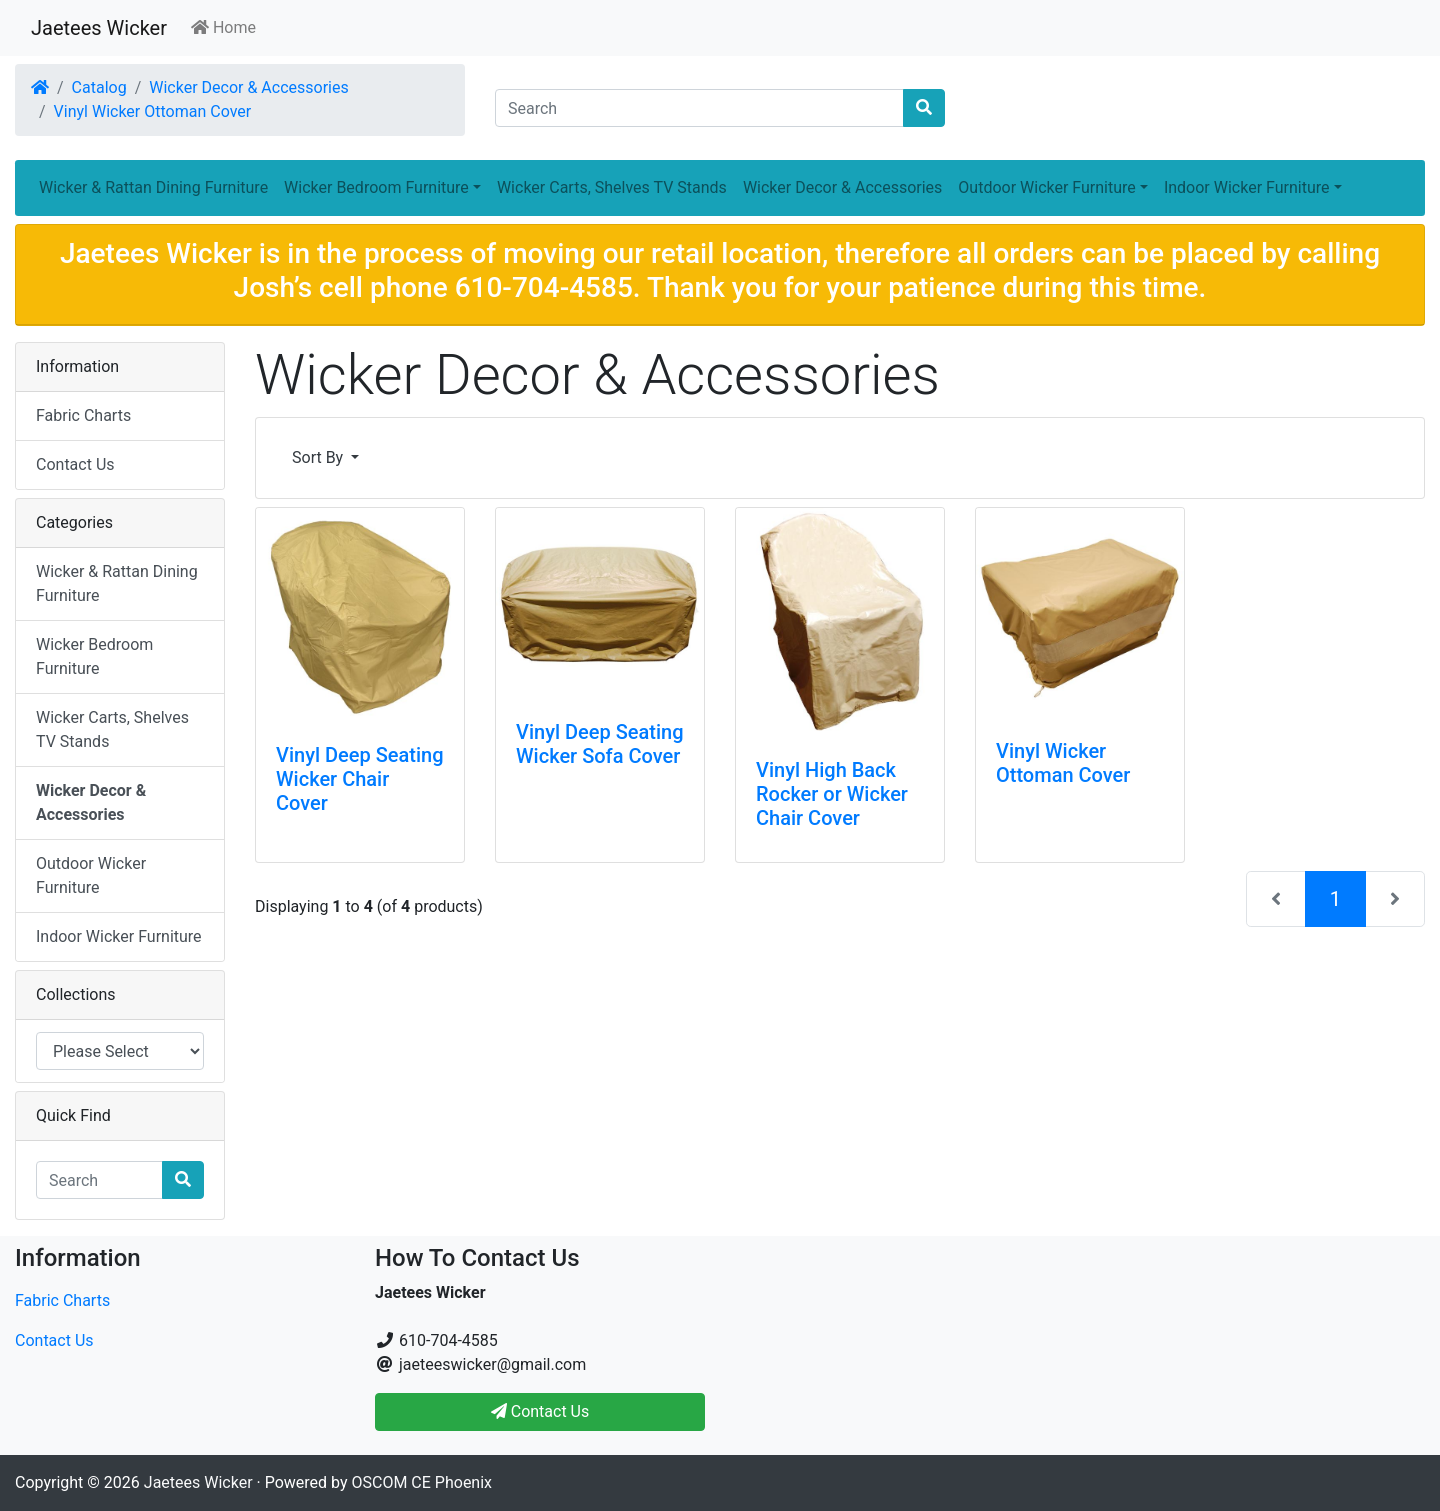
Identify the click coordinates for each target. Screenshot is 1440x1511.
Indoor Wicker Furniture (119, 936)
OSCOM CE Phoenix (422, 1482)
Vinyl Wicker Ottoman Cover (153, 111)
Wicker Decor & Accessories (248, 87)
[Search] (699, 108)
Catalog (99, 87)
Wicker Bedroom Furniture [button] (376, 187)
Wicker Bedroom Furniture (94, 656)
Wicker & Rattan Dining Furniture (153, 187)
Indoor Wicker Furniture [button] (1247, 187)
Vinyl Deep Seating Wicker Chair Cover (360, 779)
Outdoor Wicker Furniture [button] (1046, 187)
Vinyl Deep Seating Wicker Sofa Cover (600, 744)
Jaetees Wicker (99, 28)
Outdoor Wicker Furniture (91, 875)
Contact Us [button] (540, 1411)
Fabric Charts (83, 415)
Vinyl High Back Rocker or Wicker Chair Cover (832, 794)
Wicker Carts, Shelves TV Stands (612, 187)
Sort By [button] (319, 457)
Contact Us (75, 464)
